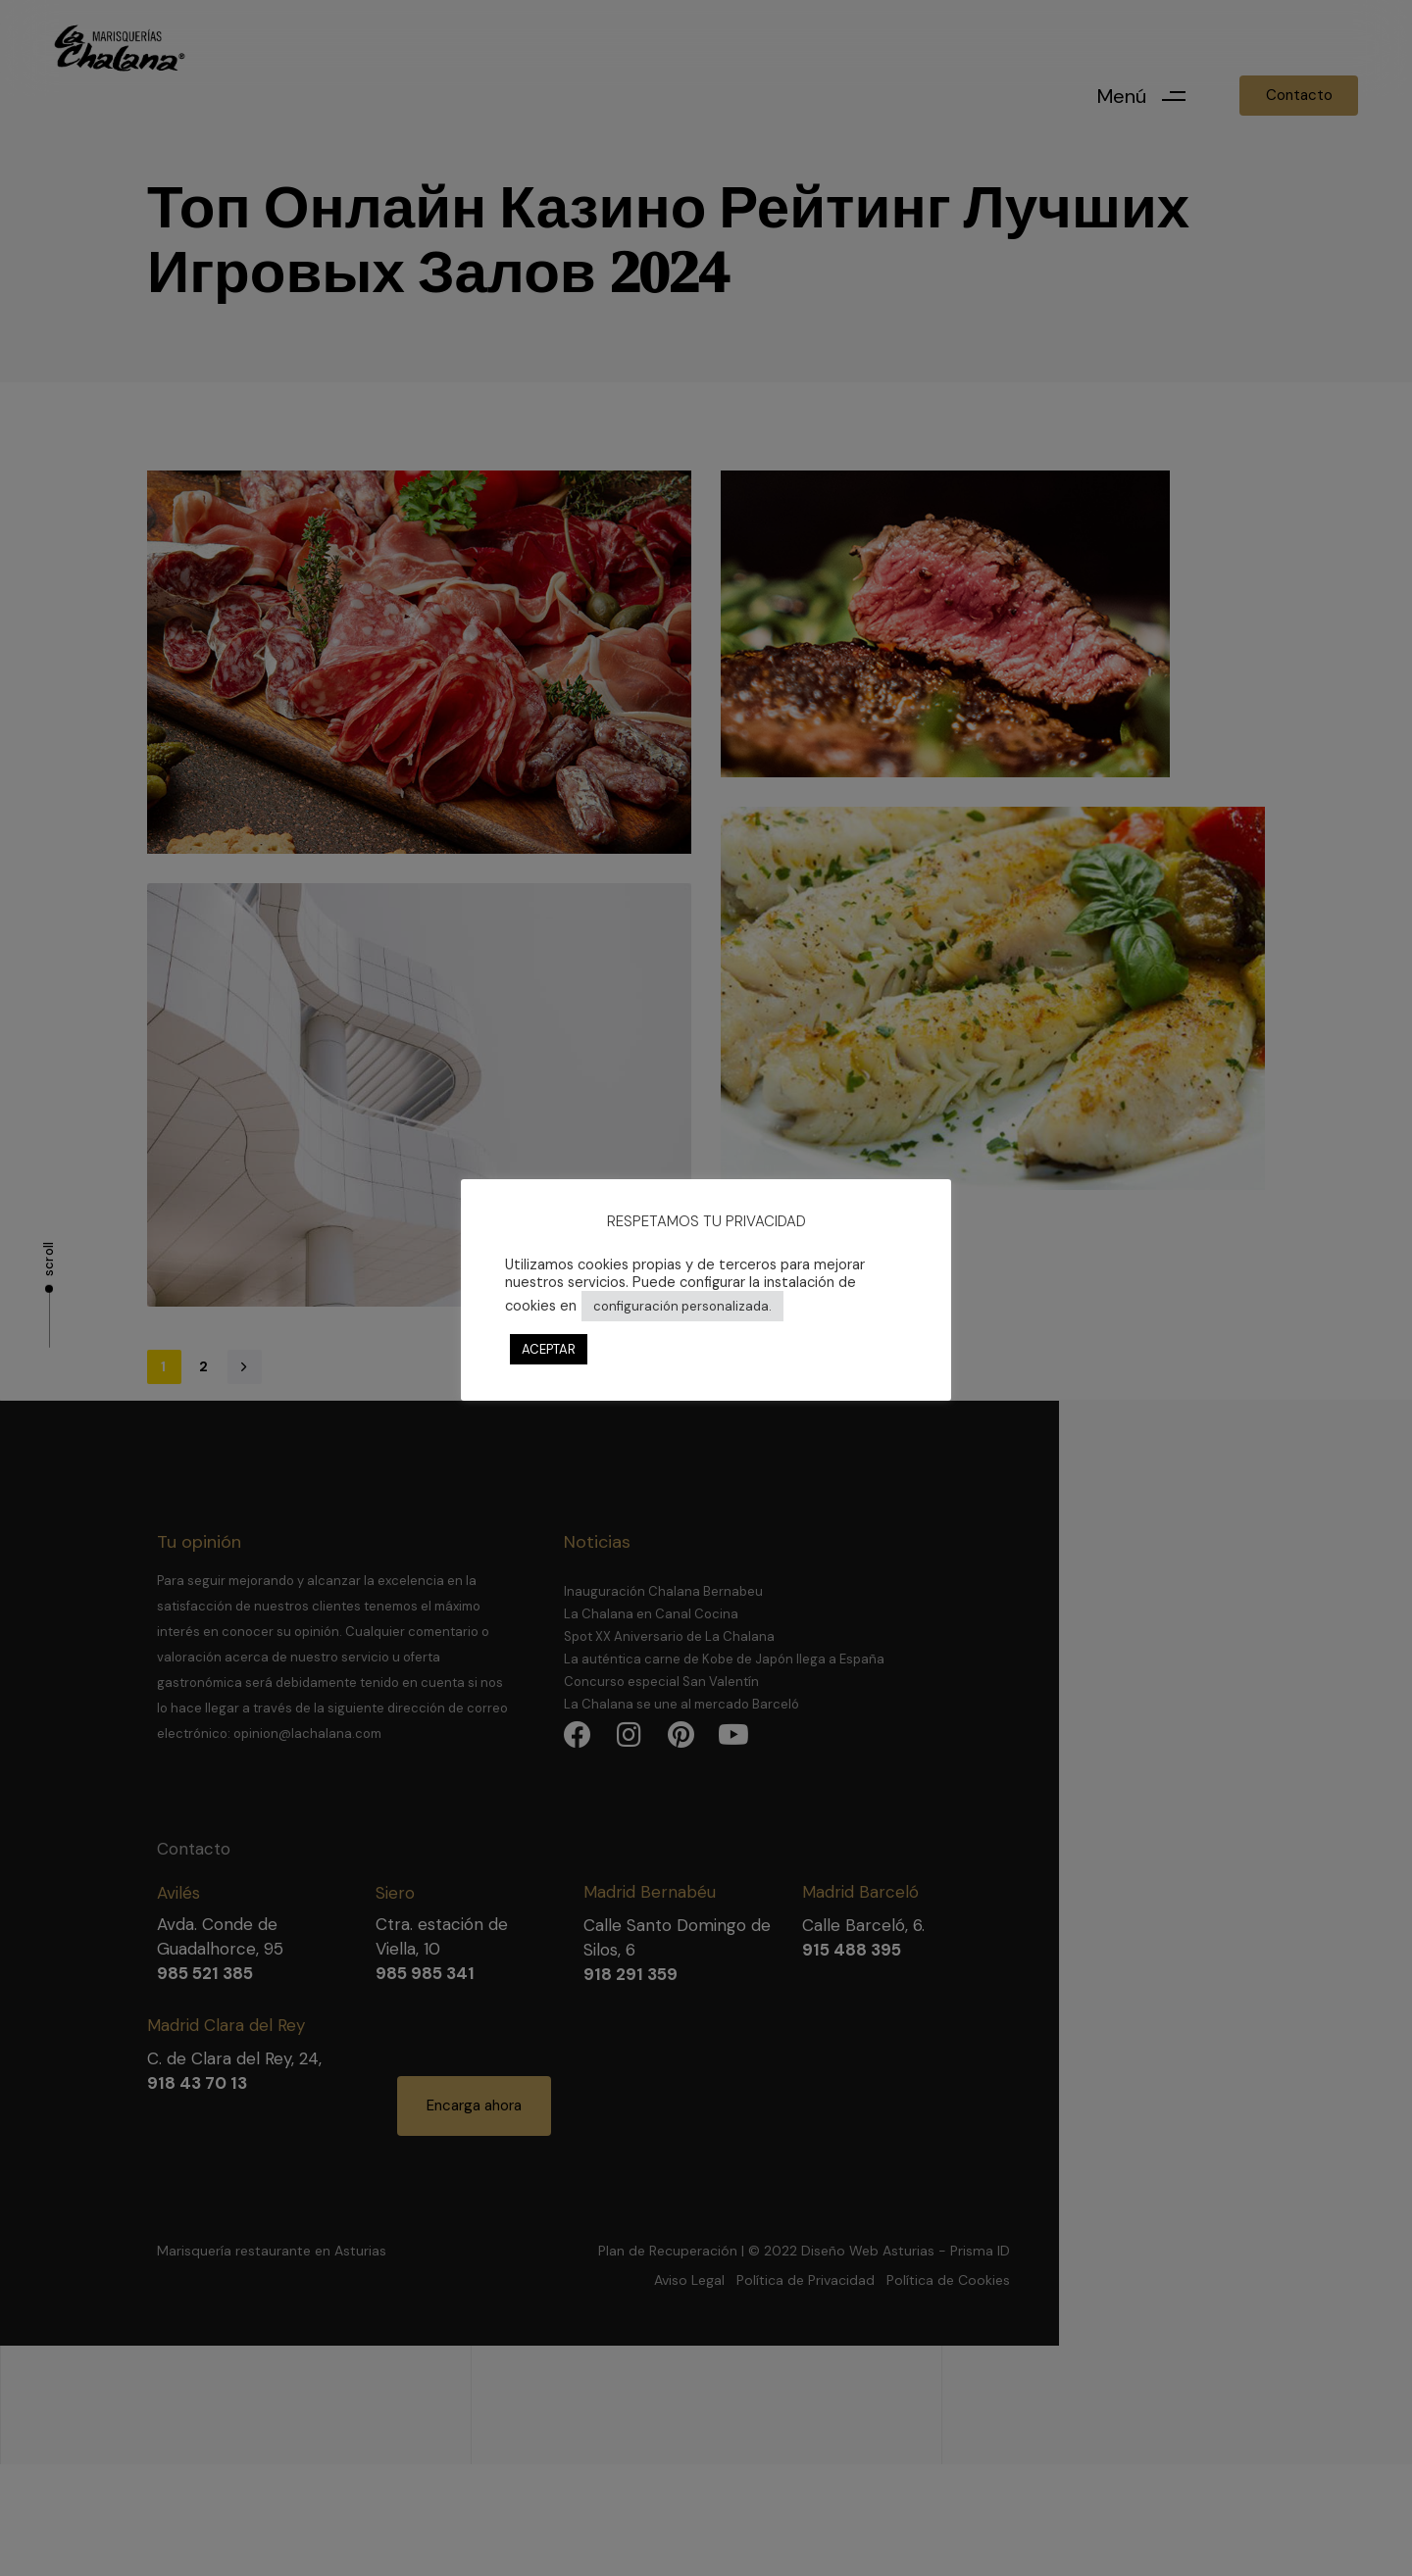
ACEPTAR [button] (549, 1349)
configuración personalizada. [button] (682, 1306)
